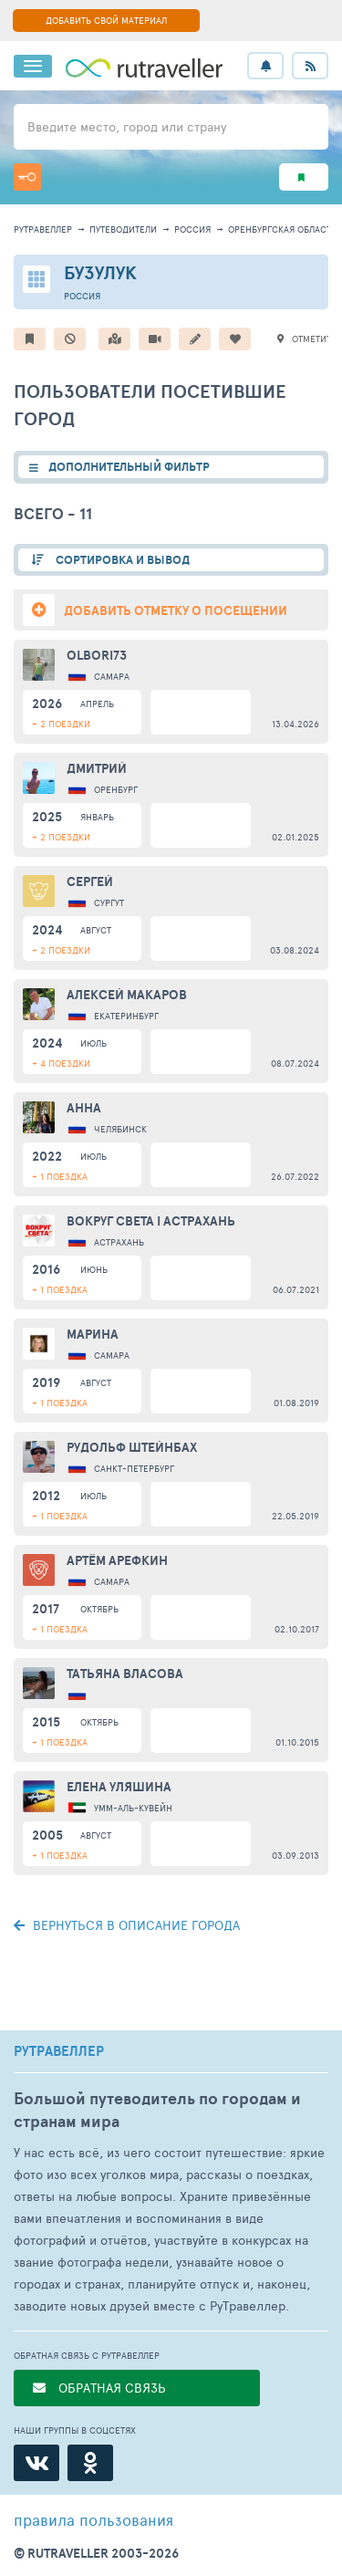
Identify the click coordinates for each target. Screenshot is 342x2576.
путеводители (123, 229)
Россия (192, 229)
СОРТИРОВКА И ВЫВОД (121, 559)
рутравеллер (43, 229)
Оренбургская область (282, 229)
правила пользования (93, 2519)
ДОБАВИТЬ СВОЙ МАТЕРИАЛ (106, 20)
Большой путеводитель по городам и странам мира (157, 2110)
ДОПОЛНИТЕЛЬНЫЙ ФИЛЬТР (129, 466)
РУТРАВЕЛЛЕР (59, 2051)
